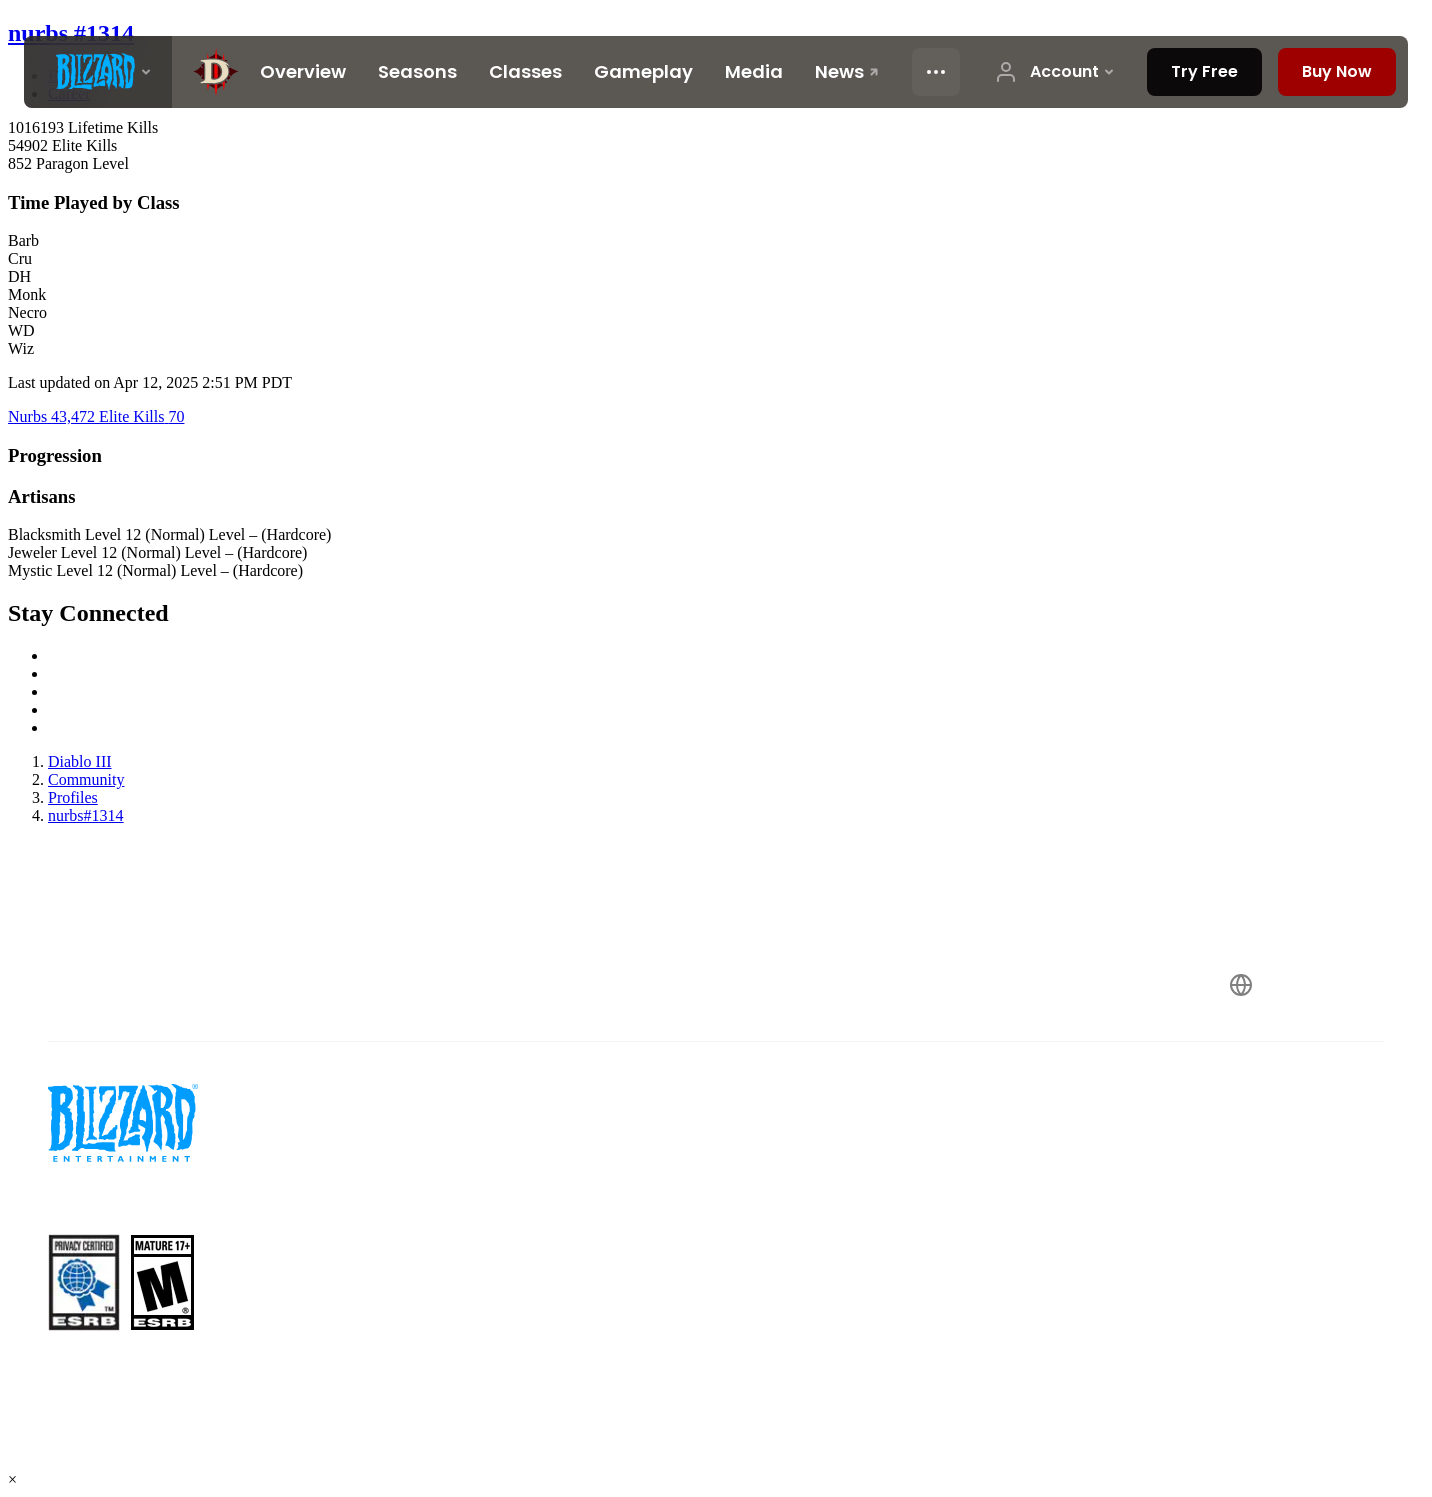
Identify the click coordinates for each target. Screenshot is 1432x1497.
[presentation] (98, 72)
